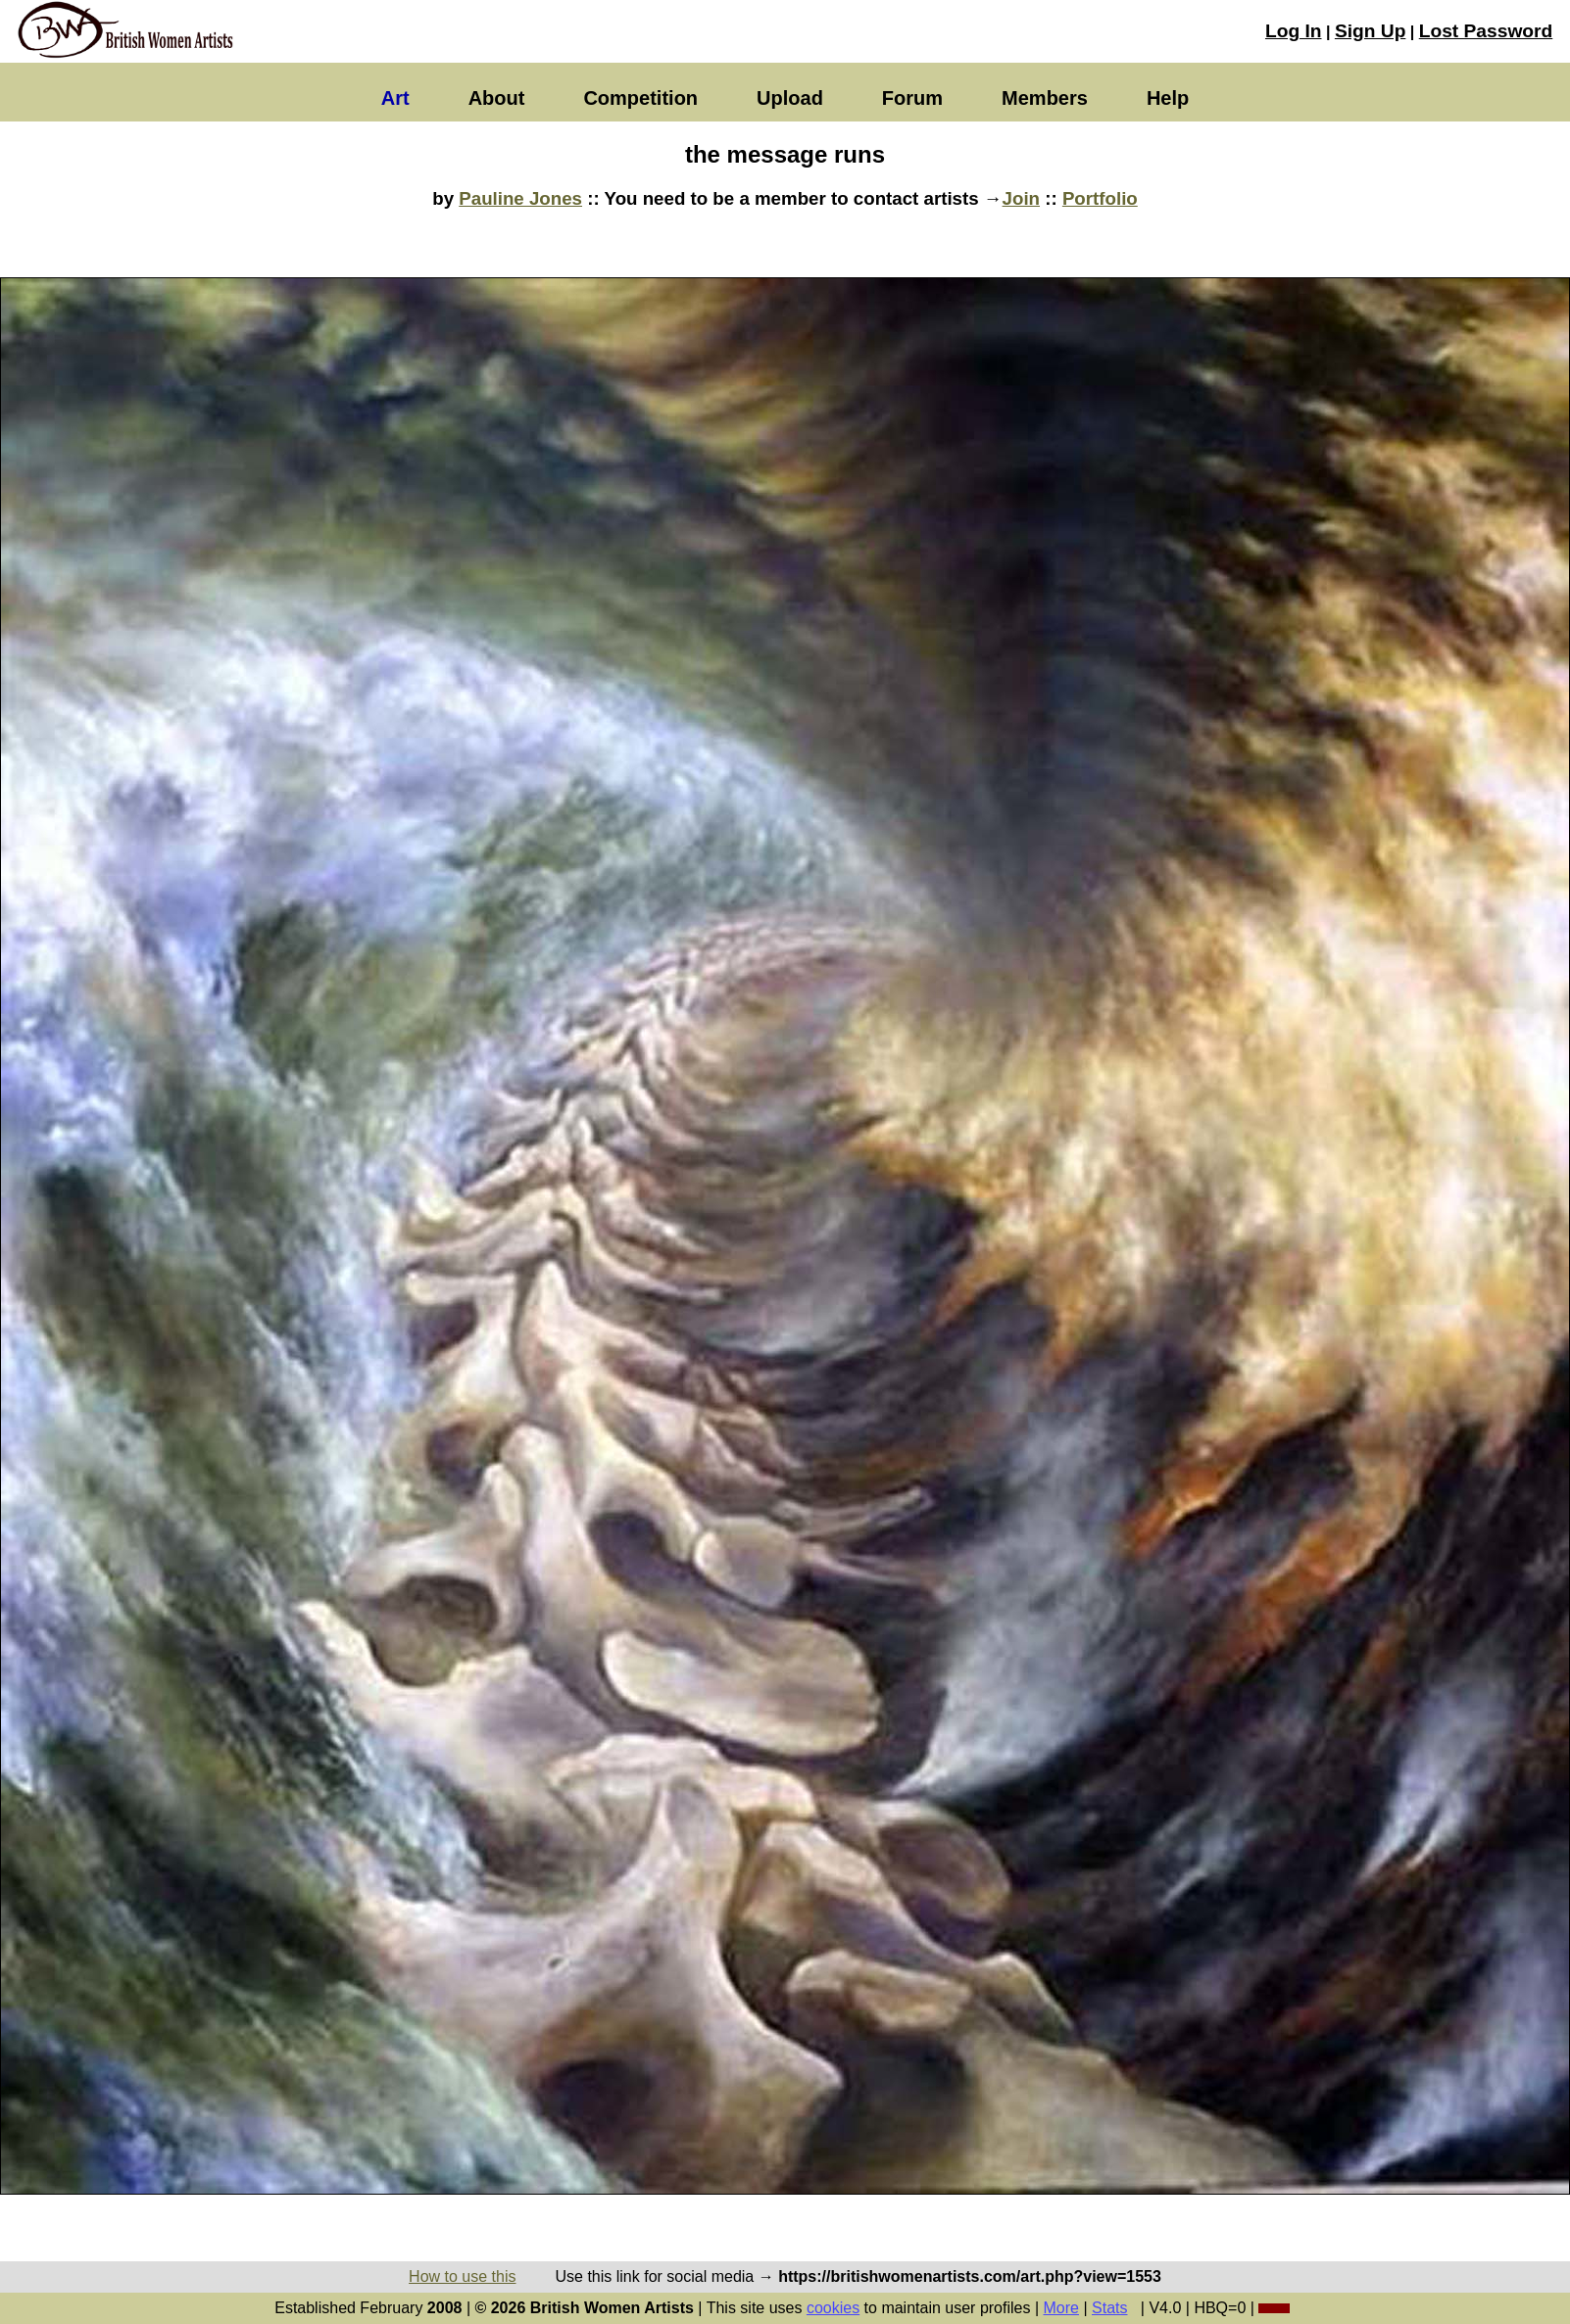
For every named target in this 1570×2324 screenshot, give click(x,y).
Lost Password (1485, 31)
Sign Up (1370, 31)
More (1061, 2308)
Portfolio (1100, 198)
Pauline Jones (520, 198)
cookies (833, 2308)
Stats (1109, 2308)
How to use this (462, 2276)
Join (1021, 198)
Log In (1293, 31)
